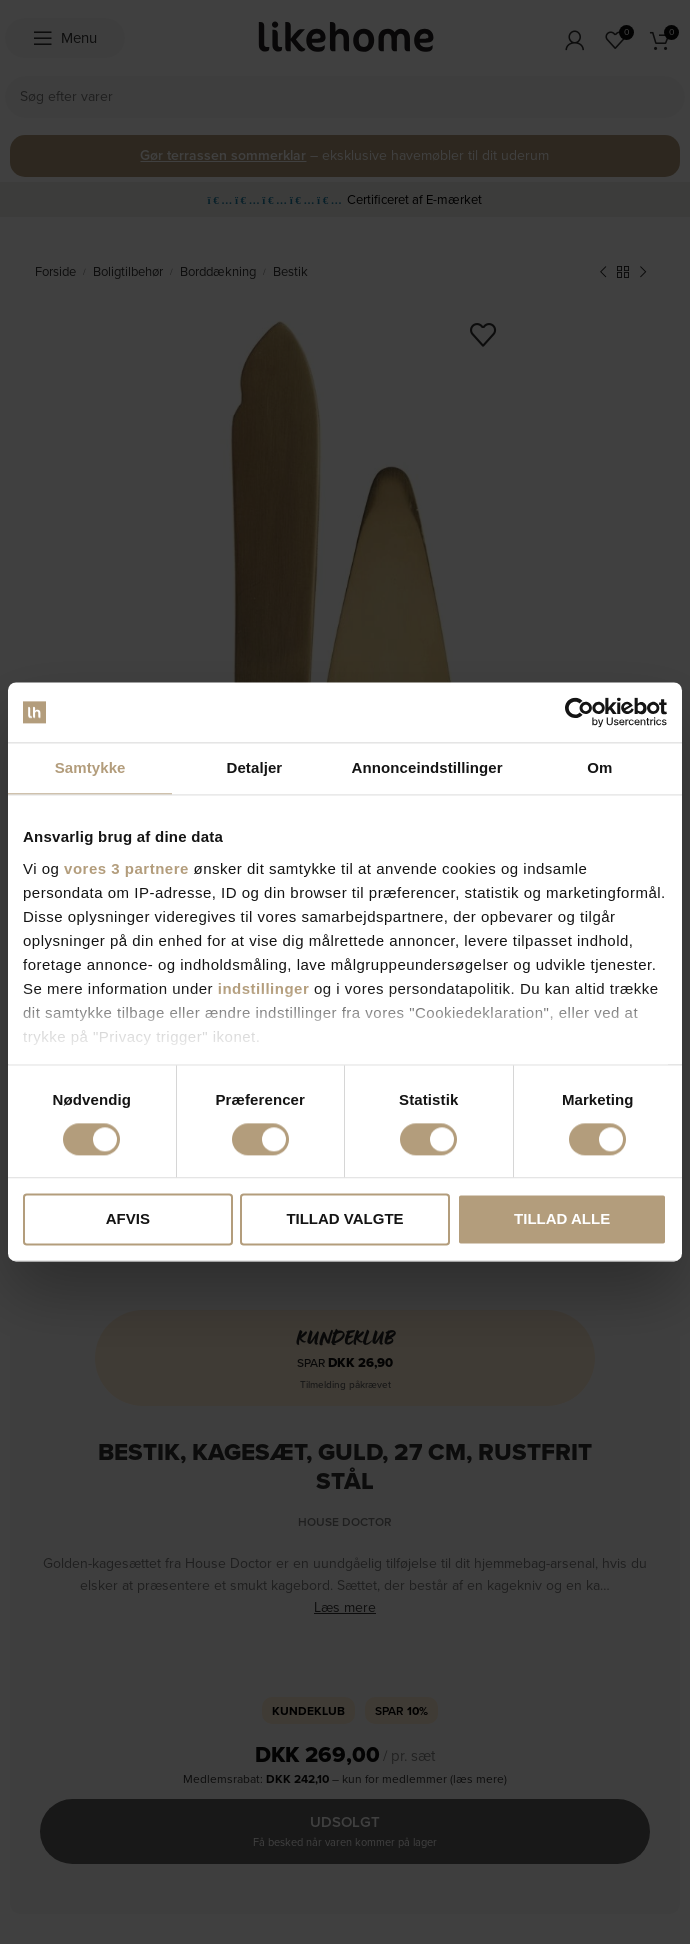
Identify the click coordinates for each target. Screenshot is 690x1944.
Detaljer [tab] (254, 767)
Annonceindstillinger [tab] (427, 767)
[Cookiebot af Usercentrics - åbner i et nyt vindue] (579, 712)
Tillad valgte (344, 1219)
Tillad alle (562, 1219)
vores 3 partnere (126, 868)
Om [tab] (599, 767)
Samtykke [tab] (90, 767)
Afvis (128, 1219)
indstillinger (264, 988)
